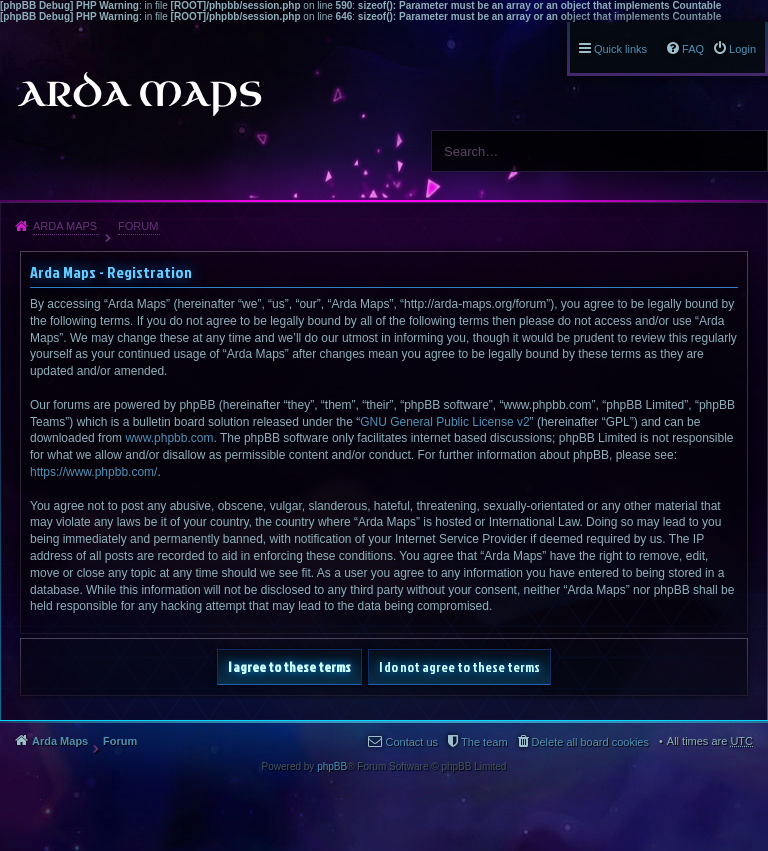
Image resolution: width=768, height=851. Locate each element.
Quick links (620, 49)
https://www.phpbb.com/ (93, 472)
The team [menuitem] (484, 742)
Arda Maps (65, 226)
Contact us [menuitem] (411, 742)
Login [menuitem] (742, 49)
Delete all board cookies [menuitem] (590, 742)
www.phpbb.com (169, 438)
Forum (138, 226)
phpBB (332, 766)
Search (745, 151)
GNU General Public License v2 (444, 422)
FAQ (693, 49)
